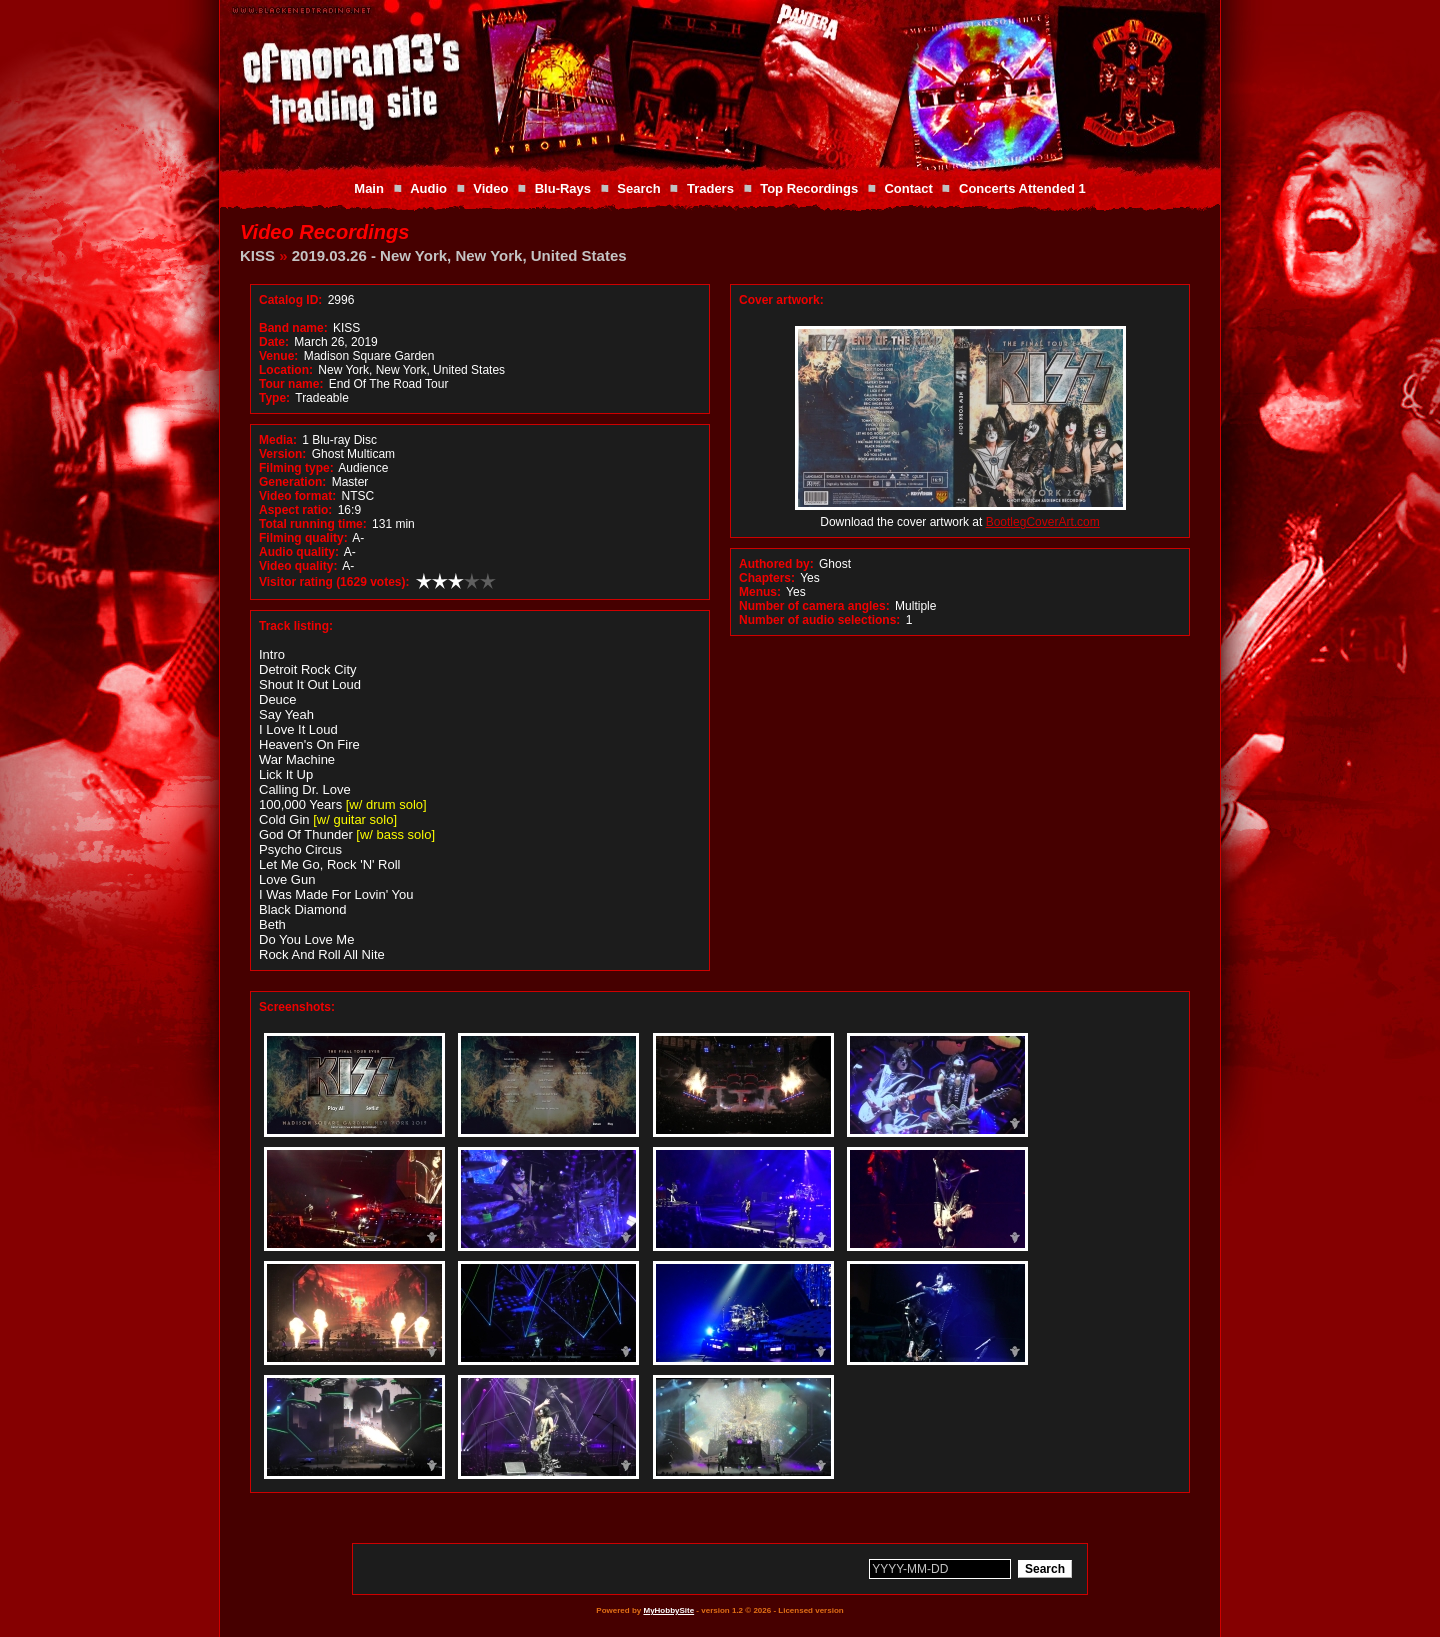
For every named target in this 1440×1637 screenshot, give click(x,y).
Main (369, 188)
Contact (908, 188)
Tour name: (291, 384)
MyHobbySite (668, 1610)
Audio (428, 188)
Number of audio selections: (819, 620)
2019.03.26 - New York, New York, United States (459, 255)
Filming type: (296, 468)
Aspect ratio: (295, 510)
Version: (282, 454)
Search (638, 188)
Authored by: (776, 564)
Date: (274, 342)
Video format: (297, 496)
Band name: (293, 328)
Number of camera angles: (814, 606)
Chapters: (767, 578)
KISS (257, 255)
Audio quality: (299, 552)
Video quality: (298, 566)
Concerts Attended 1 (1022, 188)
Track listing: (296, 626)
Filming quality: (303, 538)
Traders (710, 188)
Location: (286, 370)
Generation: (292, 482)
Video (490, 188)
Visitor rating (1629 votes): (334, 582)
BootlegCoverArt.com (1043, 522)
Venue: (278, 356)
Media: (278, 440)
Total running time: (313, 524)
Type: (274, 398)
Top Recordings (809, 188)
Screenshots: (297, 1007)
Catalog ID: (290, 300)
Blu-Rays (563, 188)
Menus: (760, 592)
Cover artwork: (781, 300)
